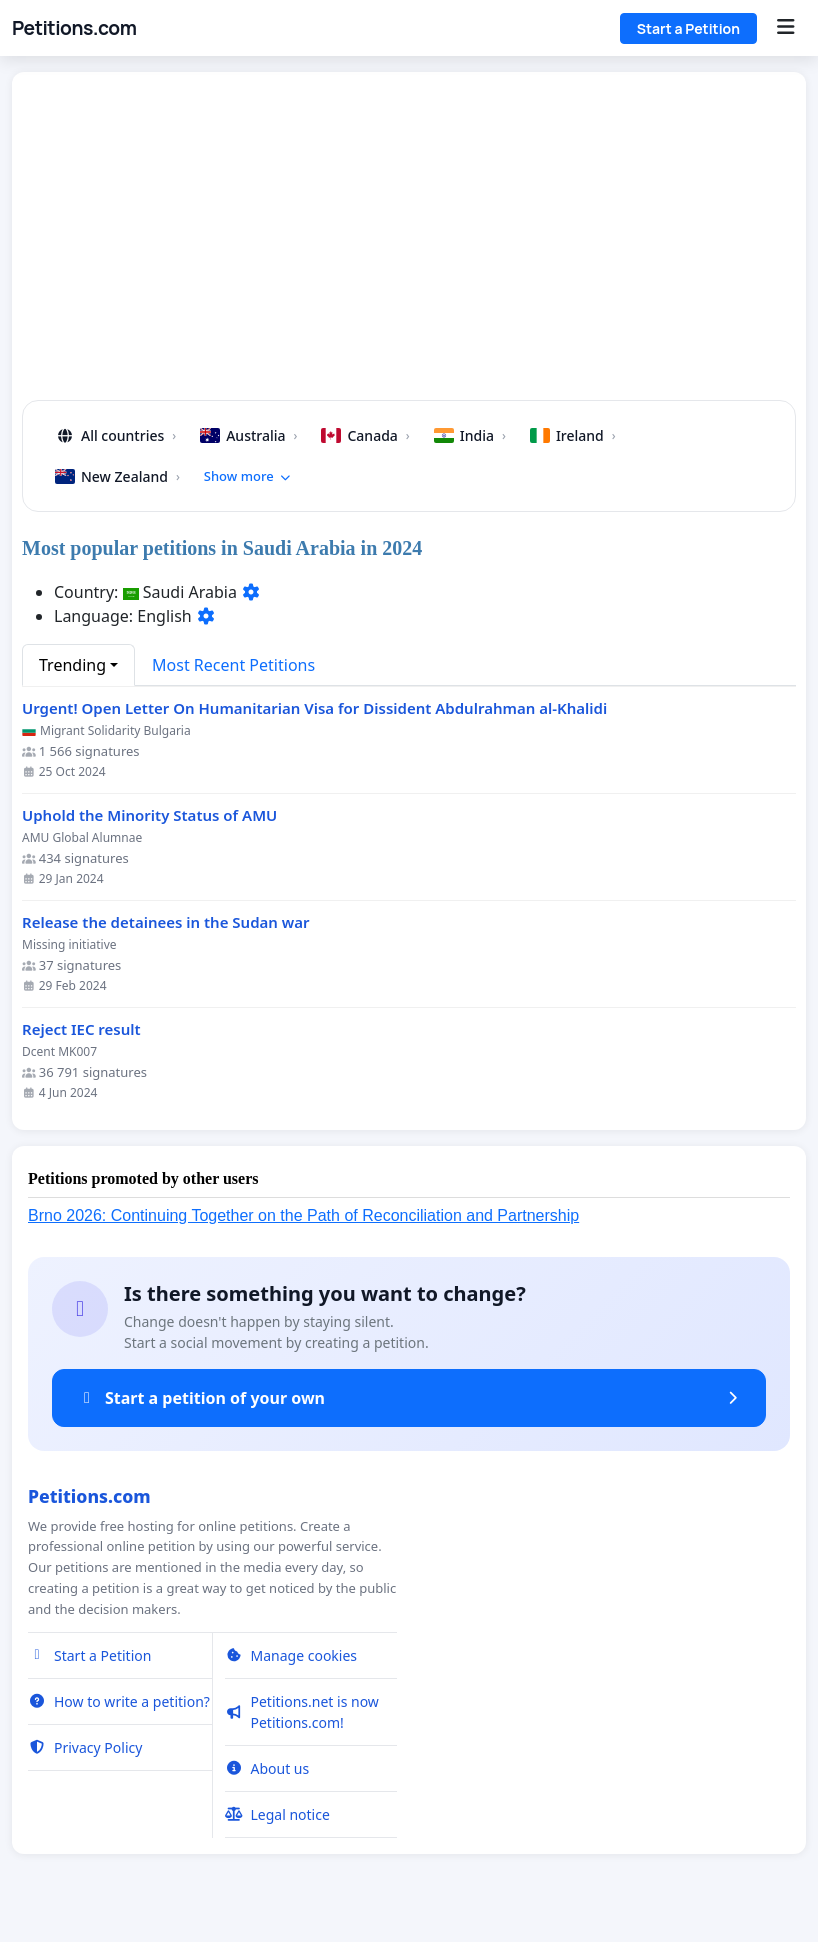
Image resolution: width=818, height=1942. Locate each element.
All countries (115, 435)
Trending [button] (72, 665)
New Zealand (117, 476)
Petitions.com (74, 28)
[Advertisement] (409, 244)
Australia (248, 435)
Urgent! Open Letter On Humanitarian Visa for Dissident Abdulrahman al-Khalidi (314, 708)
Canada (365, 435)
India (470, 435)
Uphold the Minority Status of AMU (149, 815)
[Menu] (785, 28)
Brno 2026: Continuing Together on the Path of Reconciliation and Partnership (303, 1215)
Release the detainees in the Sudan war (166, 922)
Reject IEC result (81, 1029)
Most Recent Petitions (233, 665)
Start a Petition (688, 28)
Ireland (573, 435)
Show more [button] (248, 476)
